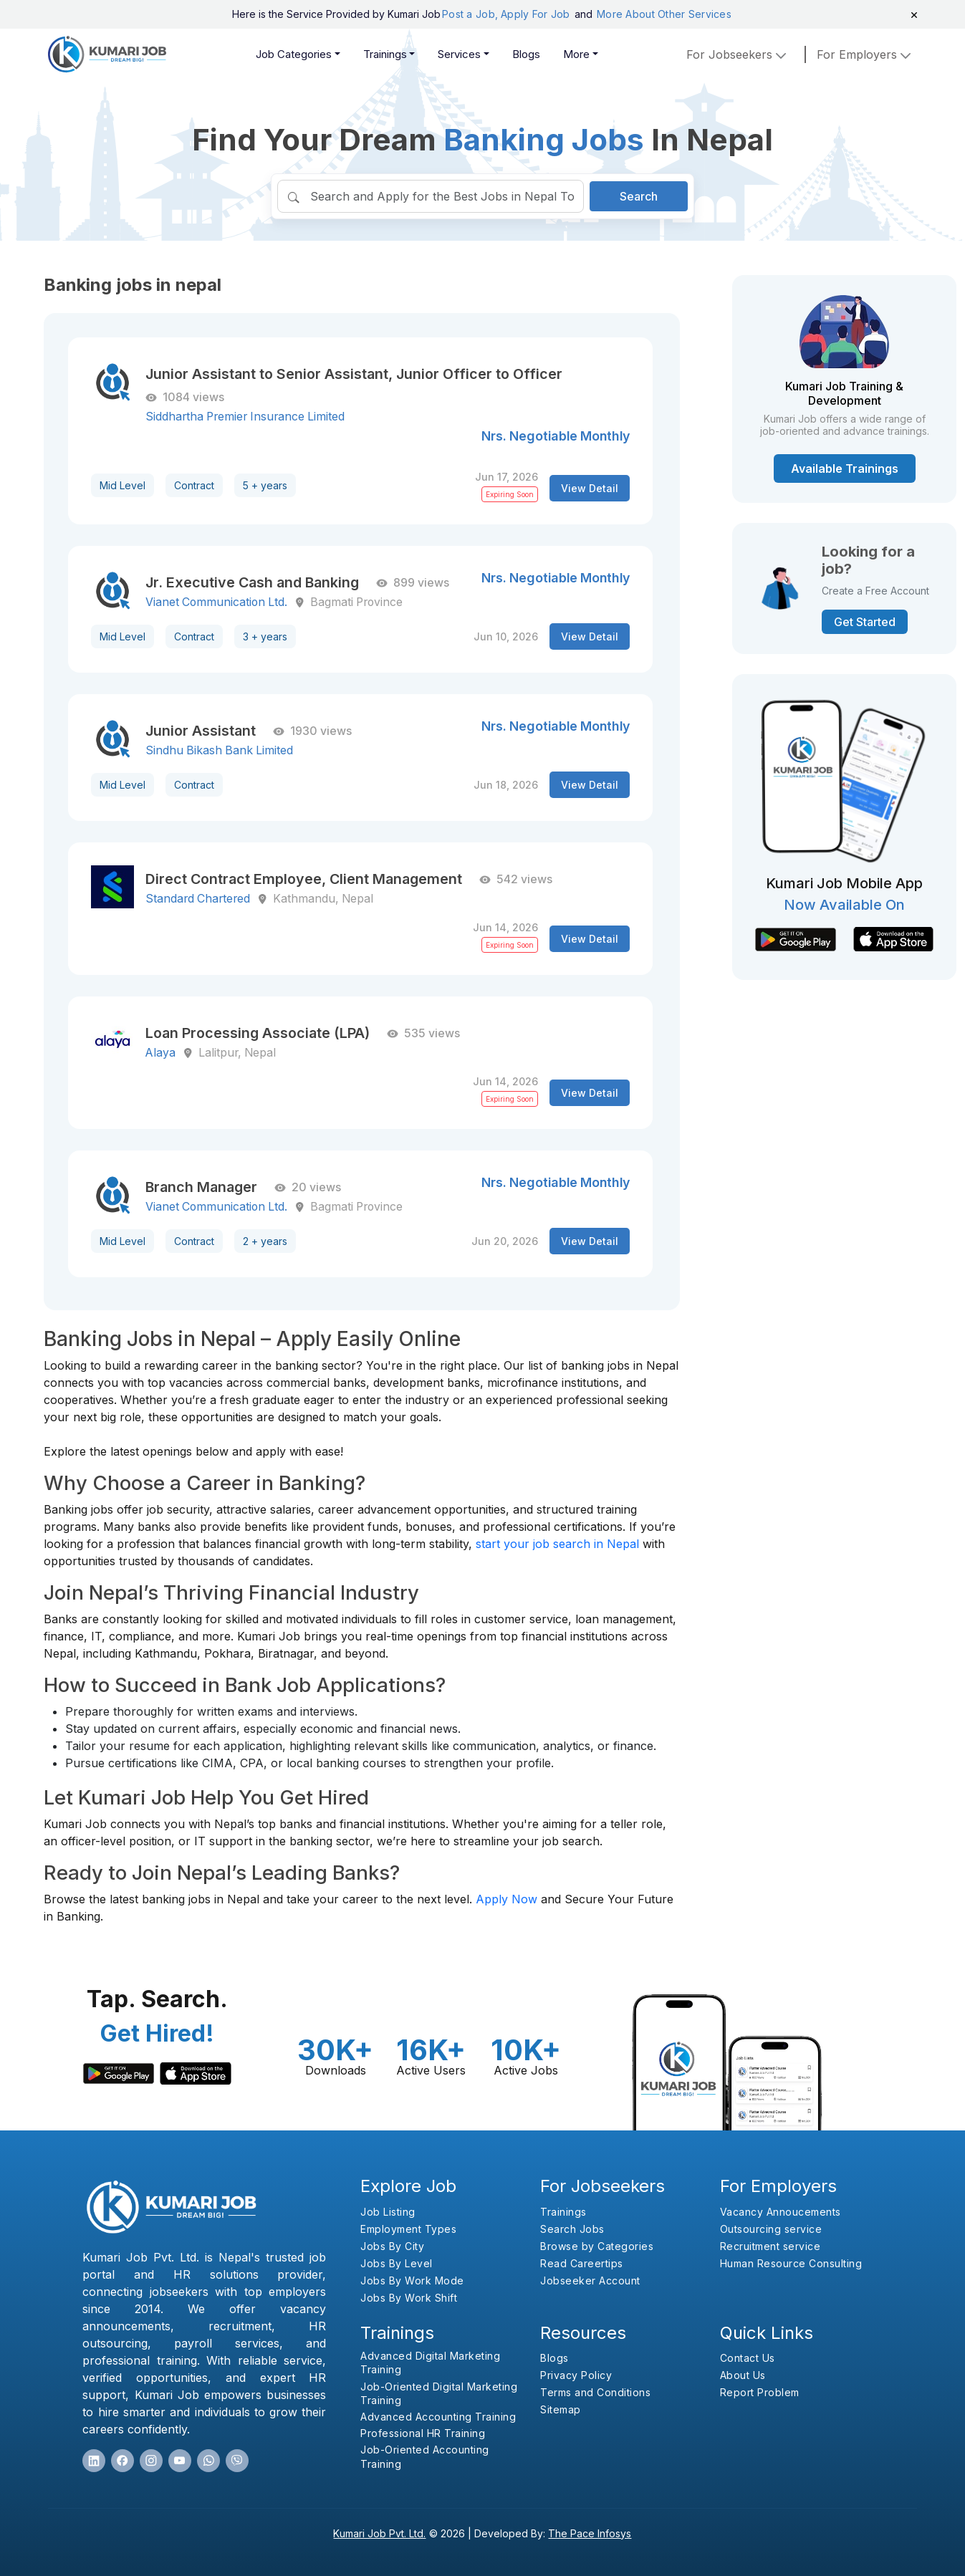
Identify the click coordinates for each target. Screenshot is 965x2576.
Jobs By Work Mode (412, 2280)
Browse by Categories (596, 2246)
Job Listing (388, 2212)
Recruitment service (770, 2246)
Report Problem (760, 2392)
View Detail (589, 488)
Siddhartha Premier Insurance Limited (245, 416)
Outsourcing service (771, 2229)
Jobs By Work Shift (408, 2298)
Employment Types (408, 2229)
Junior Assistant (200, 730)
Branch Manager (201, 1187)
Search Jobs (572, 2229)
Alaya (160, 1052)
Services (459, 54)
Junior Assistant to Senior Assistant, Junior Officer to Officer (353, 374)
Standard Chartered (197, 898)
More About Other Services (664, 14)
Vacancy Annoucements (780, 2212)
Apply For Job (537, 14)
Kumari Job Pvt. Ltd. (379, 2533)
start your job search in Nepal (557, 1544)
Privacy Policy (576, 2375)
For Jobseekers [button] (737, 54)
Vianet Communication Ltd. (216, 602)
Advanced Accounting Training (438, 2417)
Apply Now (506, 1899)
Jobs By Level (396, 2263)
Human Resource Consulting (791, 2263)
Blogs (526, 54)
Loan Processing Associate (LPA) (257, 1033)
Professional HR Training (422, 2433)
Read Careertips (581, 2263)
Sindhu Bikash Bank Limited (219, 750)
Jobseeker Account (590, 2280)
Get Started (865, 622)
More (576, 54)
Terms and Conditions (595, 2392)
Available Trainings (844, 468)
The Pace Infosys (589, 2533)
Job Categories (294, 54)
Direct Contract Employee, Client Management (303, 879)
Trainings (385, 54)
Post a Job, (470, 14)
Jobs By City (392, 2246)
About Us (743, 2375)
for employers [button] (865, 54)
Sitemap (560, 2409)
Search (639, 196)
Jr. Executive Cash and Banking (252, 582)
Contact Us (747, 2358)
